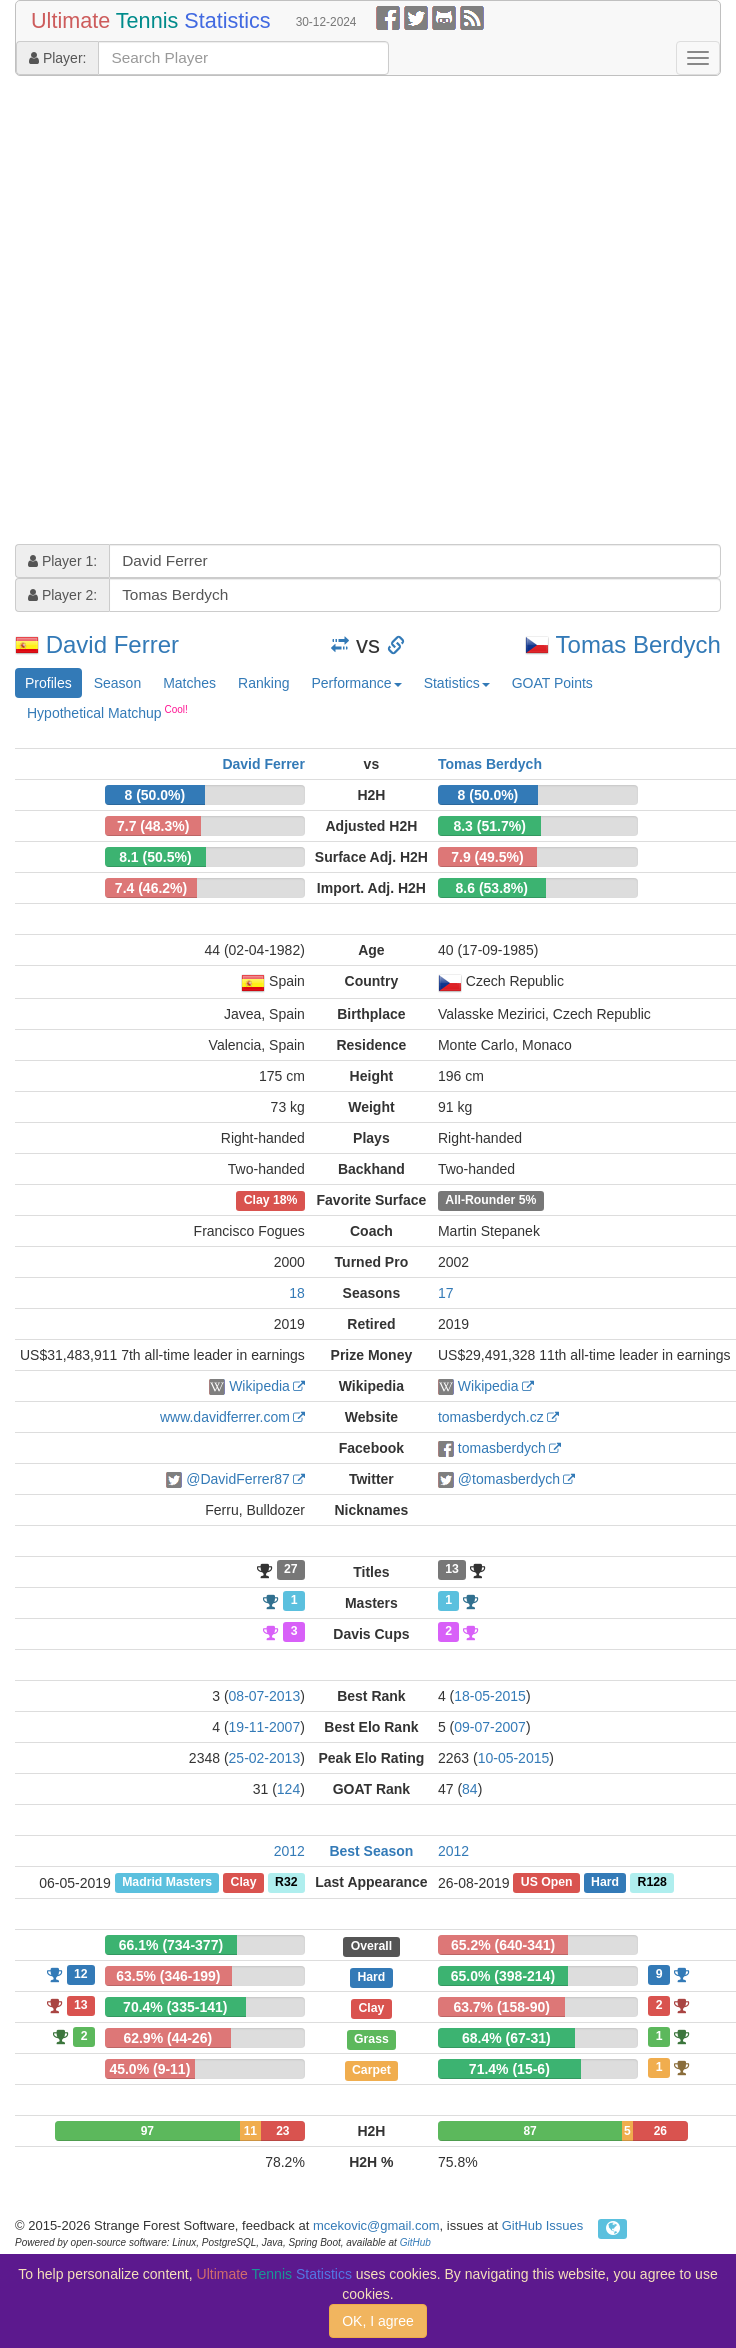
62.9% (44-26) (167, 2038)
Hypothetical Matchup (107, 712)
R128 (652, 1883)
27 (291, 1570)
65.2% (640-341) (503, 1945)
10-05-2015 (514, 1758)
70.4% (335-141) (175, 2007)
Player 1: (62, 561)
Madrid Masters (167, 1883)
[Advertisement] (216, 312)
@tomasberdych (509, 1479)
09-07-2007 (490, 1727)
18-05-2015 (490, 1696)
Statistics (457, 683)
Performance (356, 683)
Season (117, 683)
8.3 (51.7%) (489, 826)
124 (288, 1789)
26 (660, 2131)
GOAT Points (552, 683)
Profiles (48, 683)
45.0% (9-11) (149, 2069)
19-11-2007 (265, 1727)
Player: (57, 58)
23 (282, 2131)
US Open (547, 1883)
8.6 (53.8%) (492, 888)
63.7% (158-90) (501, 2007)
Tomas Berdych (638, 644)
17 (446, 1293)
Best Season (371, 1851)
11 (250, 2131)
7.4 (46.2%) (151, 888)
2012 (289, 1851)
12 (81, 1974)
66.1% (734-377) (171, 1945)
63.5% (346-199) (168, 1976)
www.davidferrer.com (225, 1417)
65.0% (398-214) (503, 1976)
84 (470, 1789)
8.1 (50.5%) (155, 857)
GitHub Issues (543, 2225)
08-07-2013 (265, 1696)
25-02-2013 (265, 1758)
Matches (189, 683)
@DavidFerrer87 (238, 1479)
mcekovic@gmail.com (376, 2225)
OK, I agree (378, 2321)
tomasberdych (502, 1448)
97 (147, 2131)
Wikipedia (259, 1386)
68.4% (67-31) (506, 2038)
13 (452, 1570)
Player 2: (62, 595)
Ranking (263, 683)
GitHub (415, 2242)
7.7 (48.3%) (153, 826)
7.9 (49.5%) (487, 857)
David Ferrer (112, 644)
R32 (286, 1883)
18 (297, 1293)
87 (529, 2131)
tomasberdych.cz (491, 1417)
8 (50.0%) (155, 795)
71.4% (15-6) (509, 2069)
